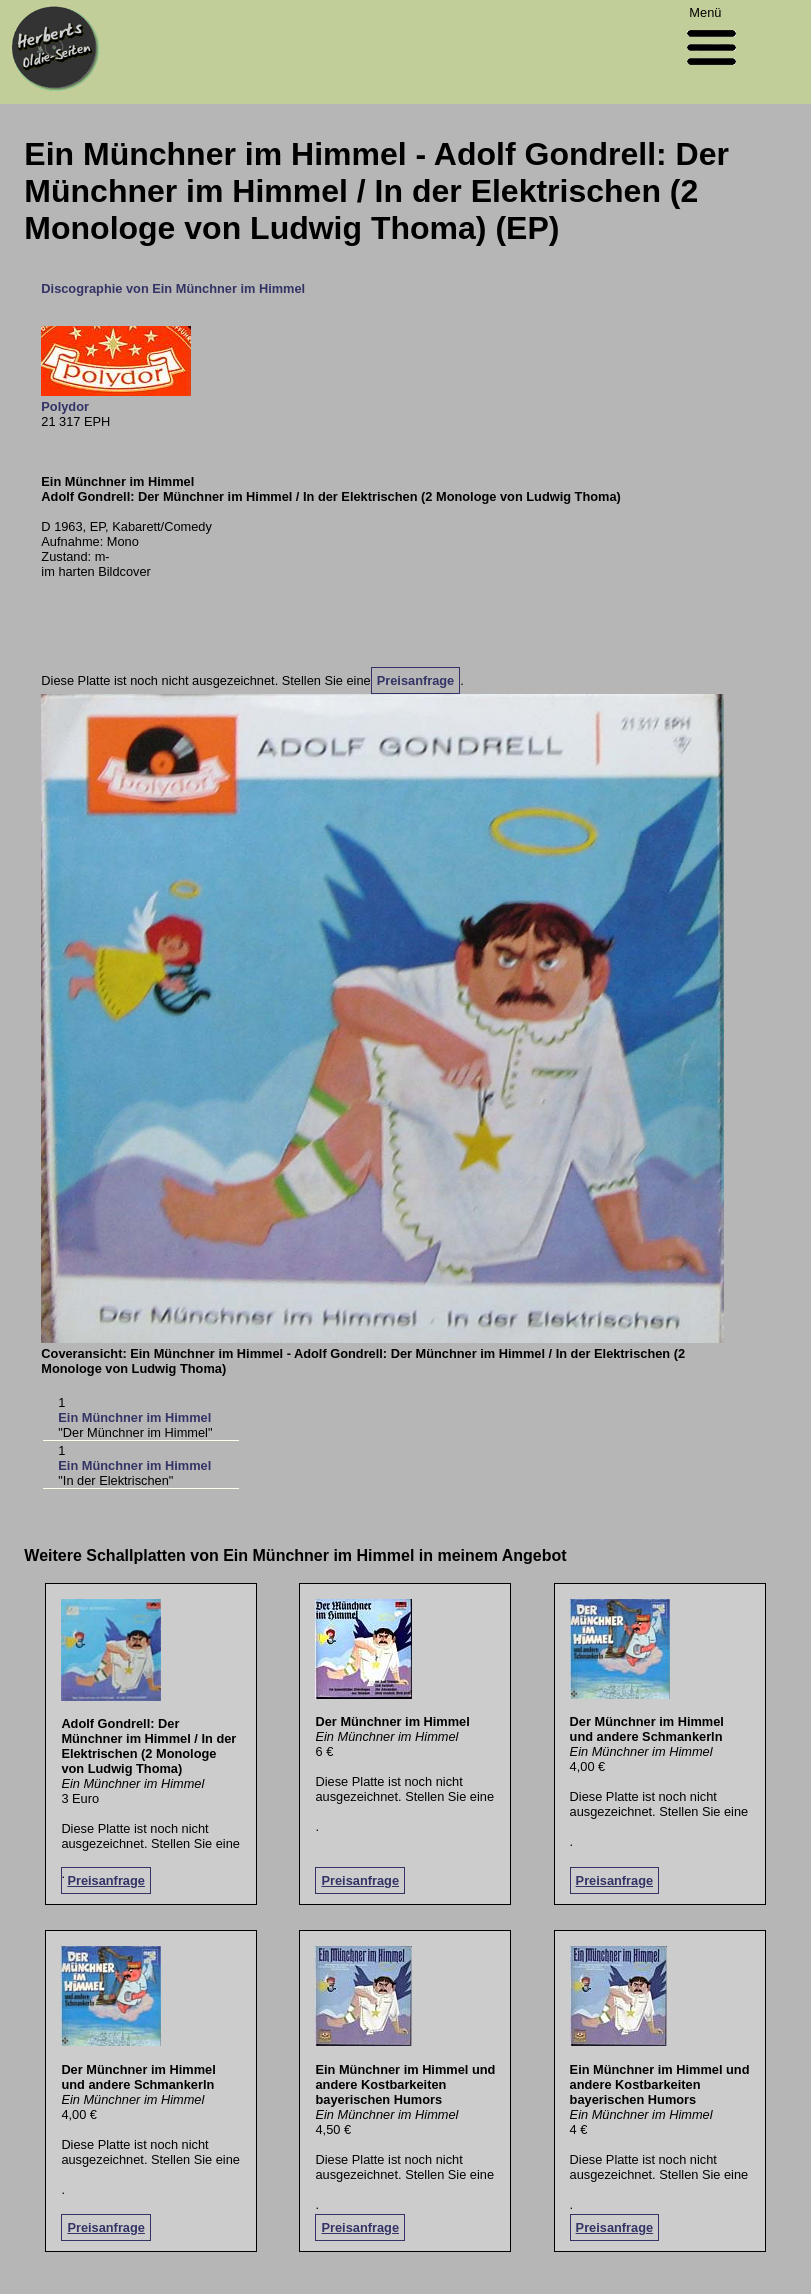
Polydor (65, 406)
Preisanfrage (416, 680)
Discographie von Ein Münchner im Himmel (173, 288)
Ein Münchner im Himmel (134, 1417)
